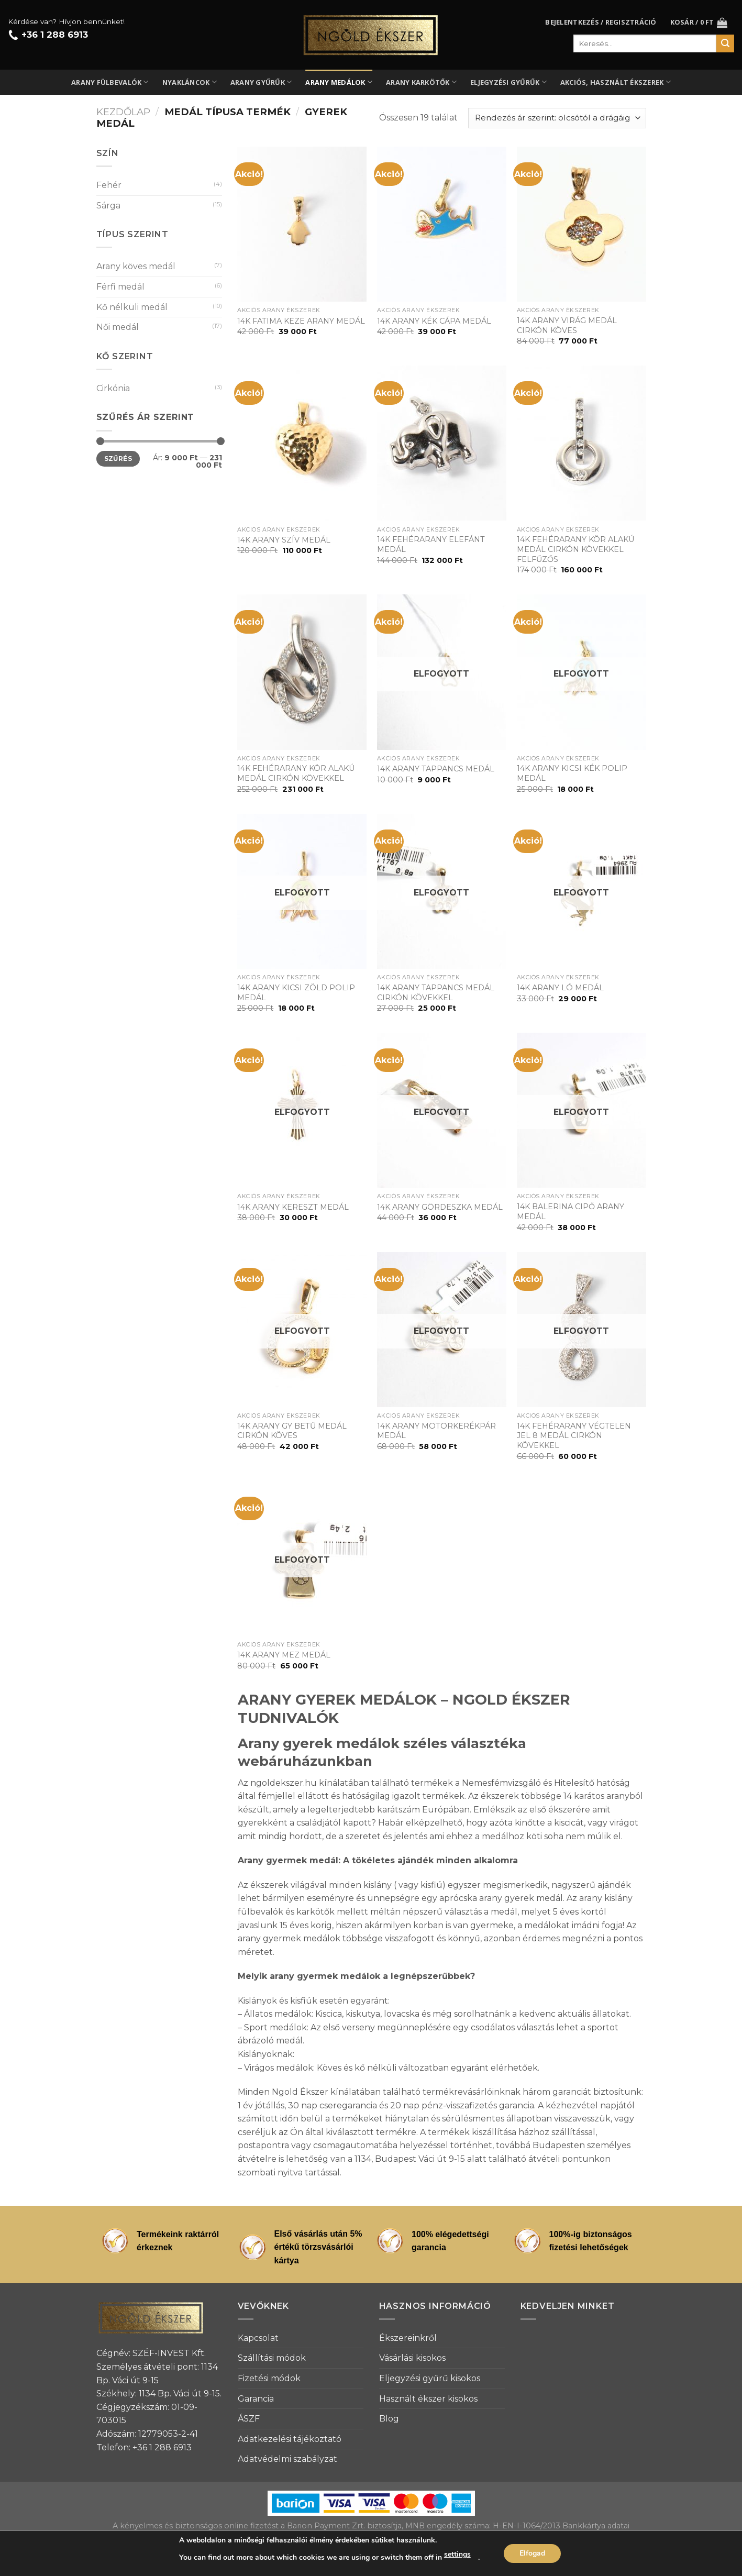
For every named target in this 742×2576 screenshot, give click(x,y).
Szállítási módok (272, 2358)
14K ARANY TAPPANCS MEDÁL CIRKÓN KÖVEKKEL (435, 992)
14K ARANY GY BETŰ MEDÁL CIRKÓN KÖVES (292, 1431)
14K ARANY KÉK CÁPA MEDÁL (434, 321)
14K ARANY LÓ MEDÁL (560, 987)
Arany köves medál (135, 266)
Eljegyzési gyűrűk (508, 82)
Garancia (256, 2399)
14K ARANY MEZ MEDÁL (283, 1655)
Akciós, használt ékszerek (615, 82)
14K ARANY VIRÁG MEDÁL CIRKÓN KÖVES (567, 325)
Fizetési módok (269, 2378)
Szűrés (118, 458)
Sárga (108, 206)
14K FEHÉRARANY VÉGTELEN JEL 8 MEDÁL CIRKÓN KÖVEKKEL (574, 1435)
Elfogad (532, 2553)
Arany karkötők (421, 82)
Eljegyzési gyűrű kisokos (429, 2378)
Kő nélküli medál (132, 307)
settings (457, 2554)
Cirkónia (113, 388)
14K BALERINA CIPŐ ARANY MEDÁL (570, 1211)
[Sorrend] (557, 118)
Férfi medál (120, 287)
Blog (389, 2419)
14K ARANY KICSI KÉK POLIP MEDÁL (572, 773)
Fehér (108, 185)
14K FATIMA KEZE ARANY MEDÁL (301, 321)
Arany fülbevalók (110, 82)
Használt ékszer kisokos (428, 2399)
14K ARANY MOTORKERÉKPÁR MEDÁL (436, 1431)
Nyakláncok (189, 82)
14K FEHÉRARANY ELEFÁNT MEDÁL (431, 544)
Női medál (117, 327)
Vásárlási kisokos (412, 2358)
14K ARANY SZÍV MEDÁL (283, 540)
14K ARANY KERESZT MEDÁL (293, 1207)
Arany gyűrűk (261, 82)
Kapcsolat (258, 2338)
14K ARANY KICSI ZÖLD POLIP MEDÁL (296, 992)
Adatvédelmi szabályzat (287, 2459)
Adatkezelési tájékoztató (289, 2439)
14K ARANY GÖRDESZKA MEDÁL (440, 1207)
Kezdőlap (123, 112)
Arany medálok (338, 82)
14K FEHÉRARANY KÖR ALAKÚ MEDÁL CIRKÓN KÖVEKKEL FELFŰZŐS (575, 549)
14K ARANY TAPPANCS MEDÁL (435, 768)
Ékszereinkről (408, 2338)
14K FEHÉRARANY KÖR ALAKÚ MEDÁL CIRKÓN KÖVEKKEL (296, 773)
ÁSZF (249, 2419)
